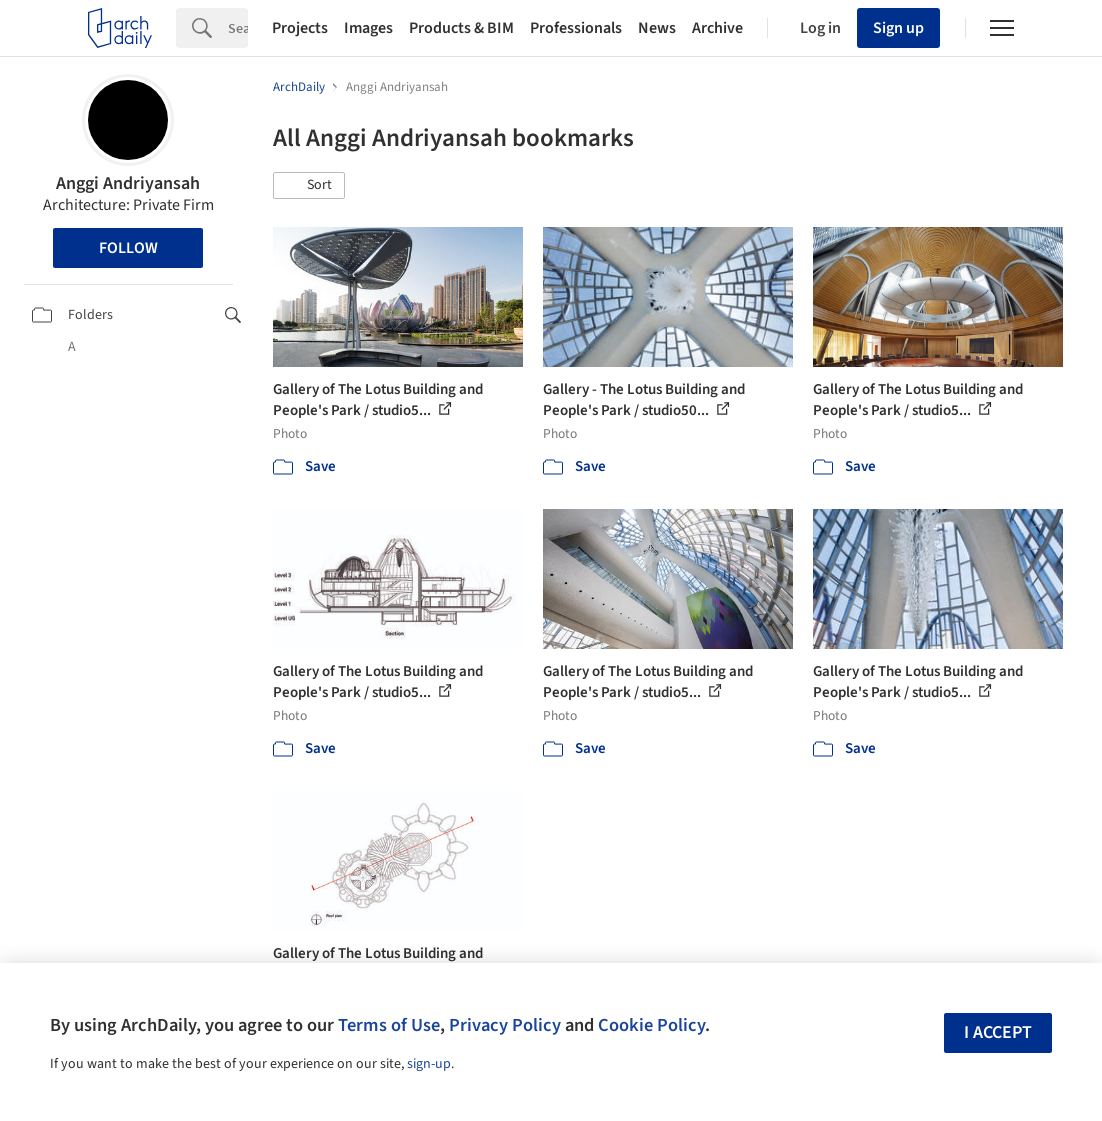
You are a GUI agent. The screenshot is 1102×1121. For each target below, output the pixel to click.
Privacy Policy (505, 1025)
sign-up (429, 1064)
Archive (717, 28)
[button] (309, 186)
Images (368, 28)
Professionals (576, 28)
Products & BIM (461, 28)
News (657, 28)
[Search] (238, 28)
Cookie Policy (651, 1025)
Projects (300, 28)
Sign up (898, 28)
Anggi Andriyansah (128, 183)
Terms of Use (389, 1025)
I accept (998, 1032)
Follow (128, 248)
